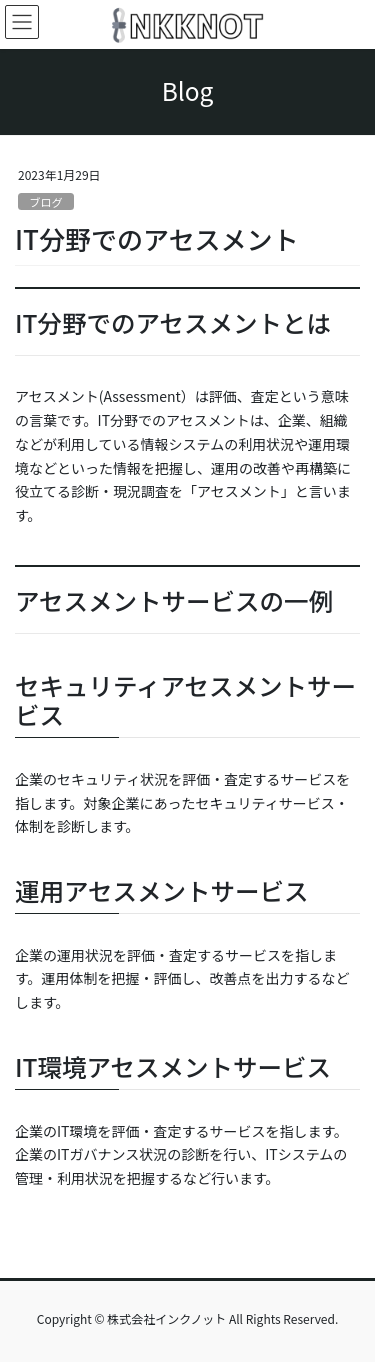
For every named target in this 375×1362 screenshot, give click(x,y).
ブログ (46, 202)
